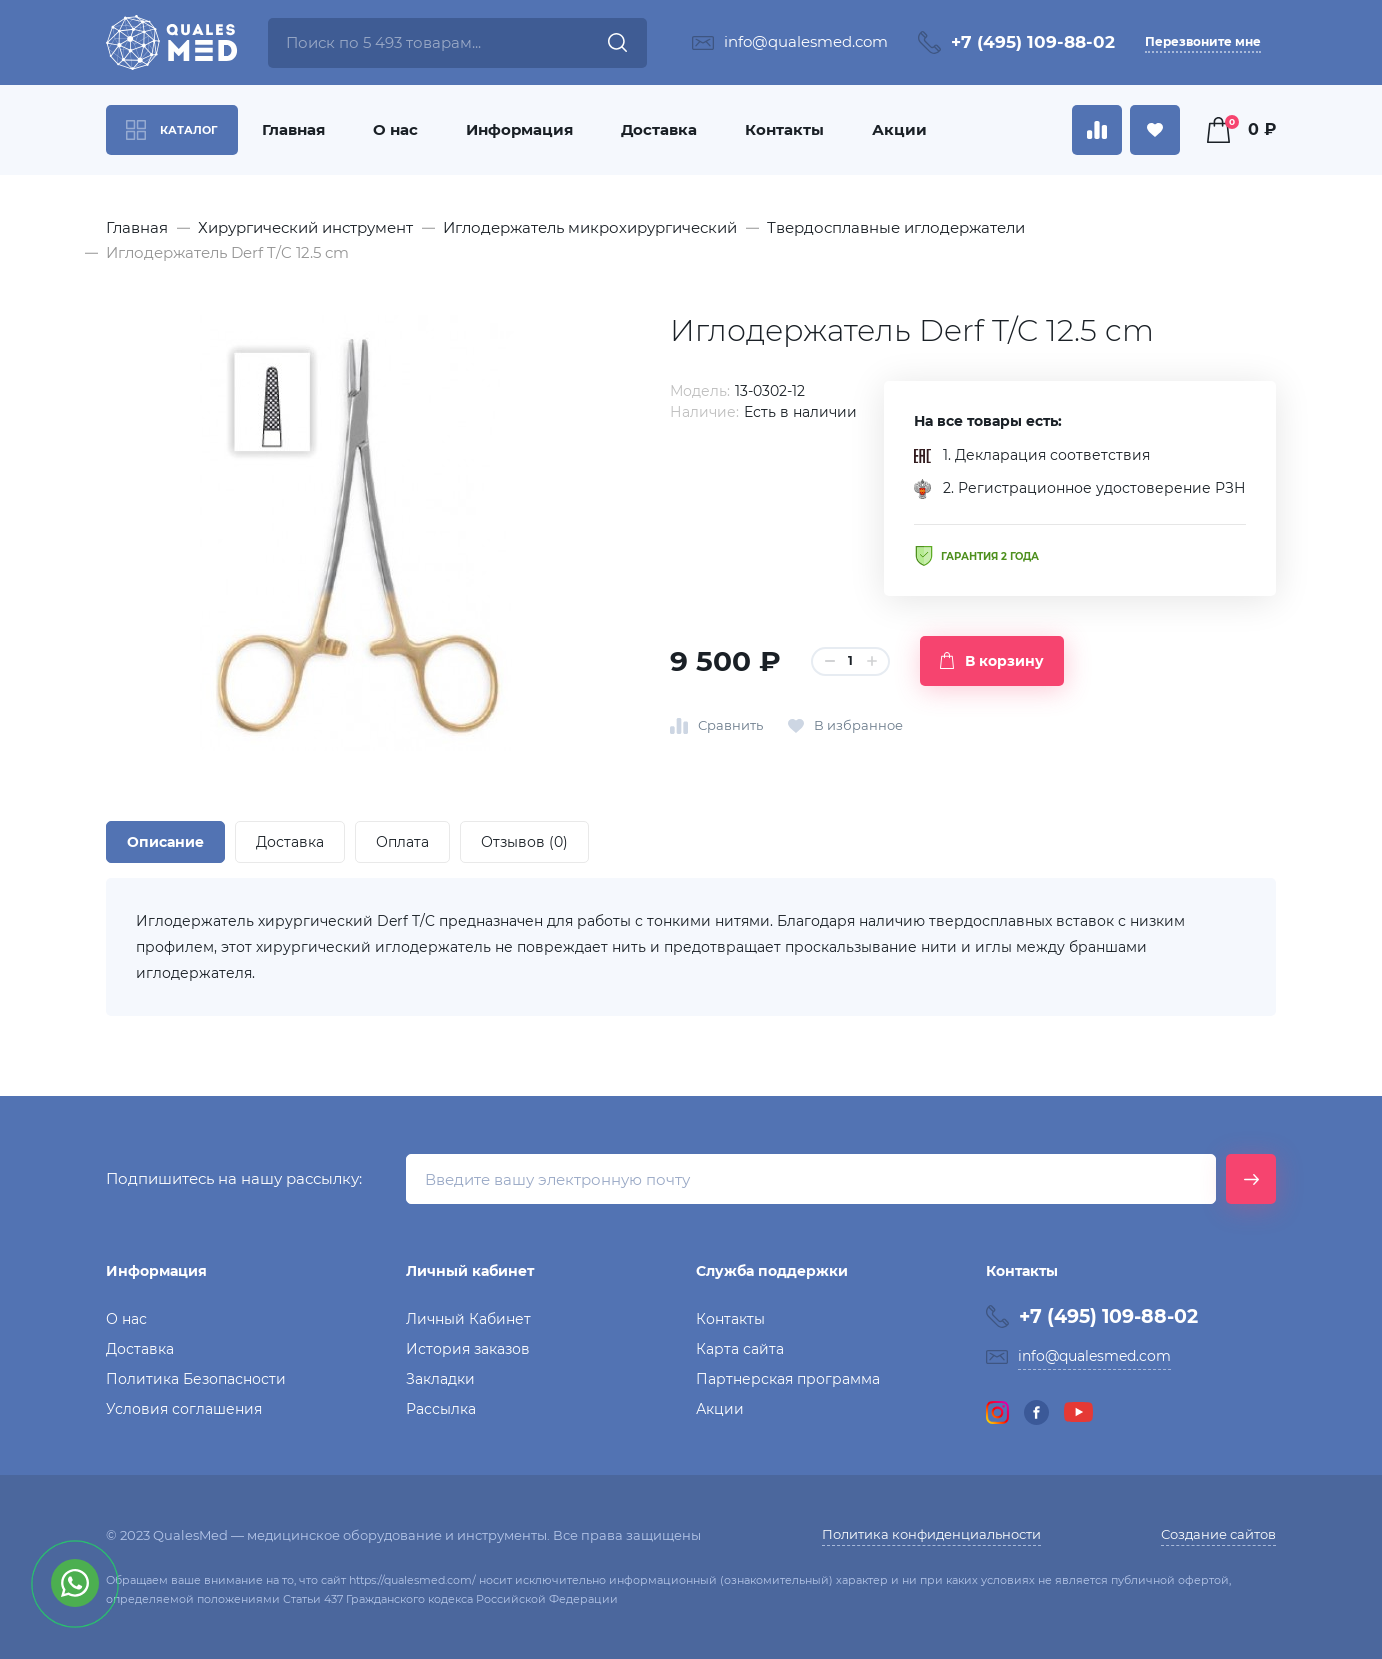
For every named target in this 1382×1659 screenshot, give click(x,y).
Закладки (440, 1379)
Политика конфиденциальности (931, 1534)
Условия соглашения (184, 1409)
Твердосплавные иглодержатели (896, 227)
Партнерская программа (788, 1379)
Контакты (784, 129)
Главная (293, 129)
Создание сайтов (1218, 1534)
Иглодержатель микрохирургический (590, 227)
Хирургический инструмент (305, 227)
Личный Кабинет (468, 1319)
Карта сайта (740, 1349)
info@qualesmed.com (806, 41)
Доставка (659, 129)
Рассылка (441, 1409)
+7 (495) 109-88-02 (1033, 42)
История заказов (468, 1349)
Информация (519, 129)
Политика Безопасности (196, 1379)
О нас (395, 129)
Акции (899, 129)
